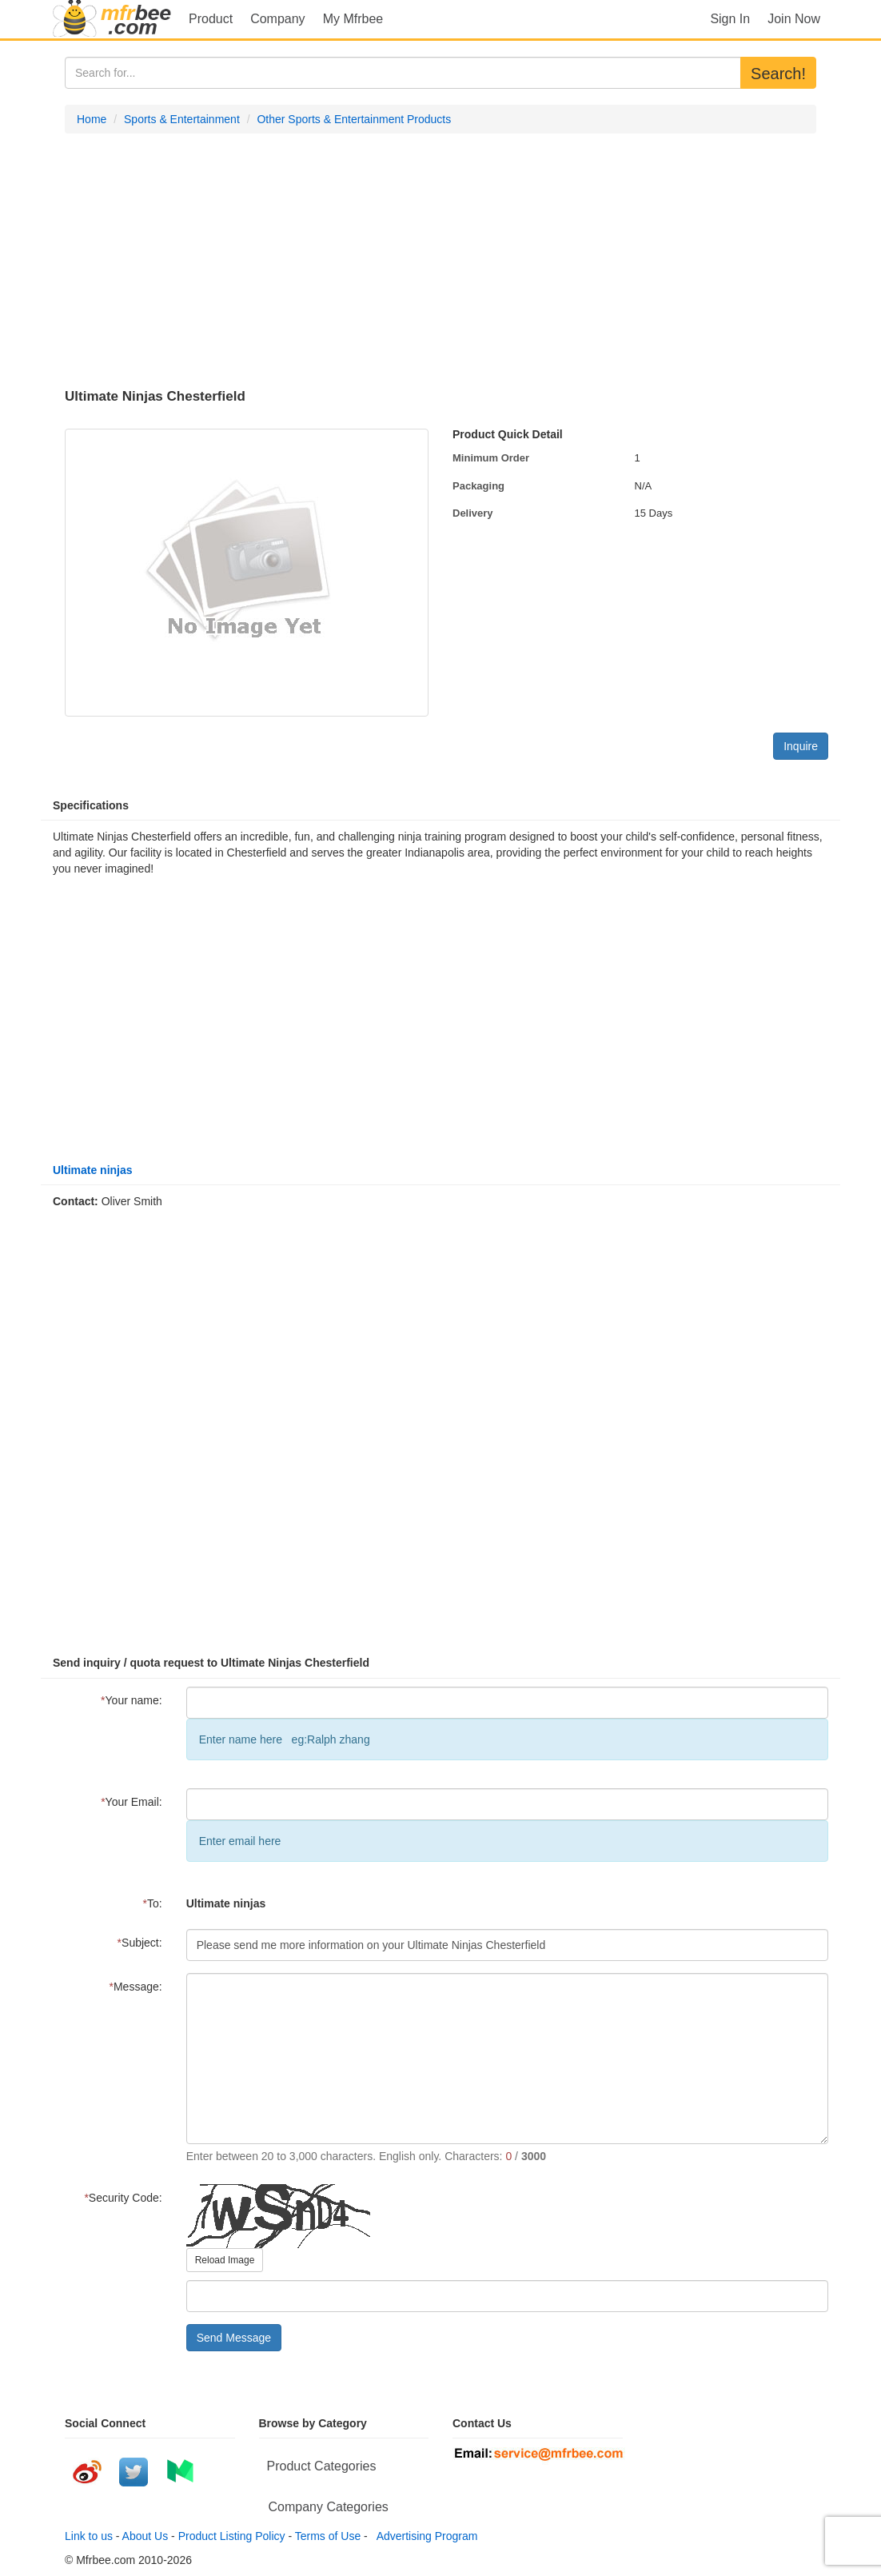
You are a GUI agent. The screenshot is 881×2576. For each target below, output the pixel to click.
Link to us (89, 2536)
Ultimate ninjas (93, 1170)
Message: (136, 1986)
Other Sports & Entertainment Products (354, 119)
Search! (778, 73)
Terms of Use (328, 2536)
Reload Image (225, 2260)
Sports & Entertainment (182, 119)
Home (91, 119)
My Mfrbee (353, 19)
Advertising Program (424, 2536)
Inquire (800, 746)
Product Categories (322, 2466)
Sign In (730, 19)
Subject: (140, 1942)
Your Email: (131, 1801)
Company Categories (329, 2507)
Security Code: (122, 2197)
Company (277, 19)
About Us (145, 2536)
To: (152, 1903)
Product (211, 19)
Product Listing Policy (231, 2536)
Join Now (793, 19)
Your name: (131, 1700)
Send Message (234, 2337)
